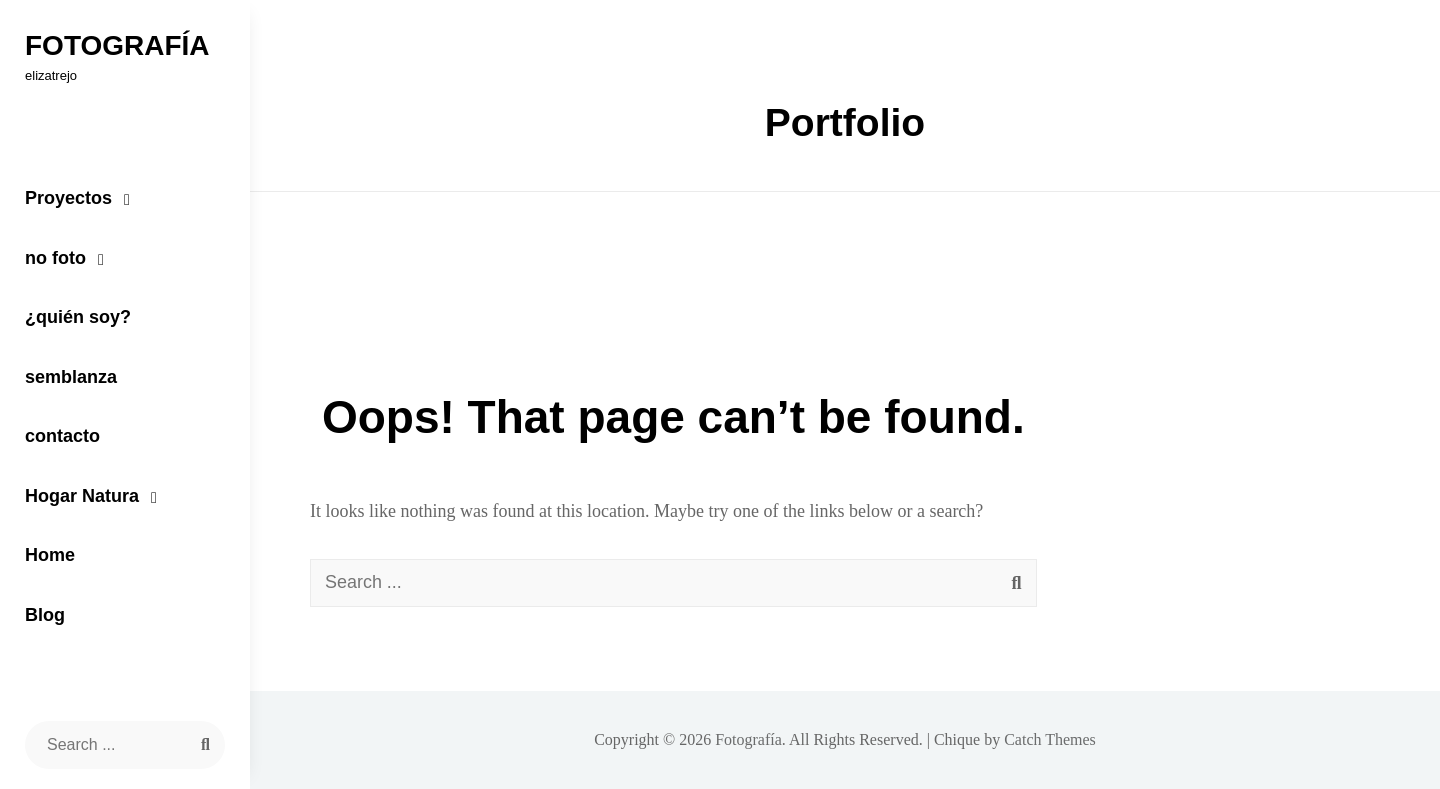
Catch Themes (1050, 739)
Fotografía (117, 45)
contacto (62, 436)
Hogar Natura (82, 496)
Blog (45, 615)
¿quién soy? (78, 317)
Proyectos (68, 198)
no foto (55, 258)
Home (50, 555)
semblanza (71, 377)
